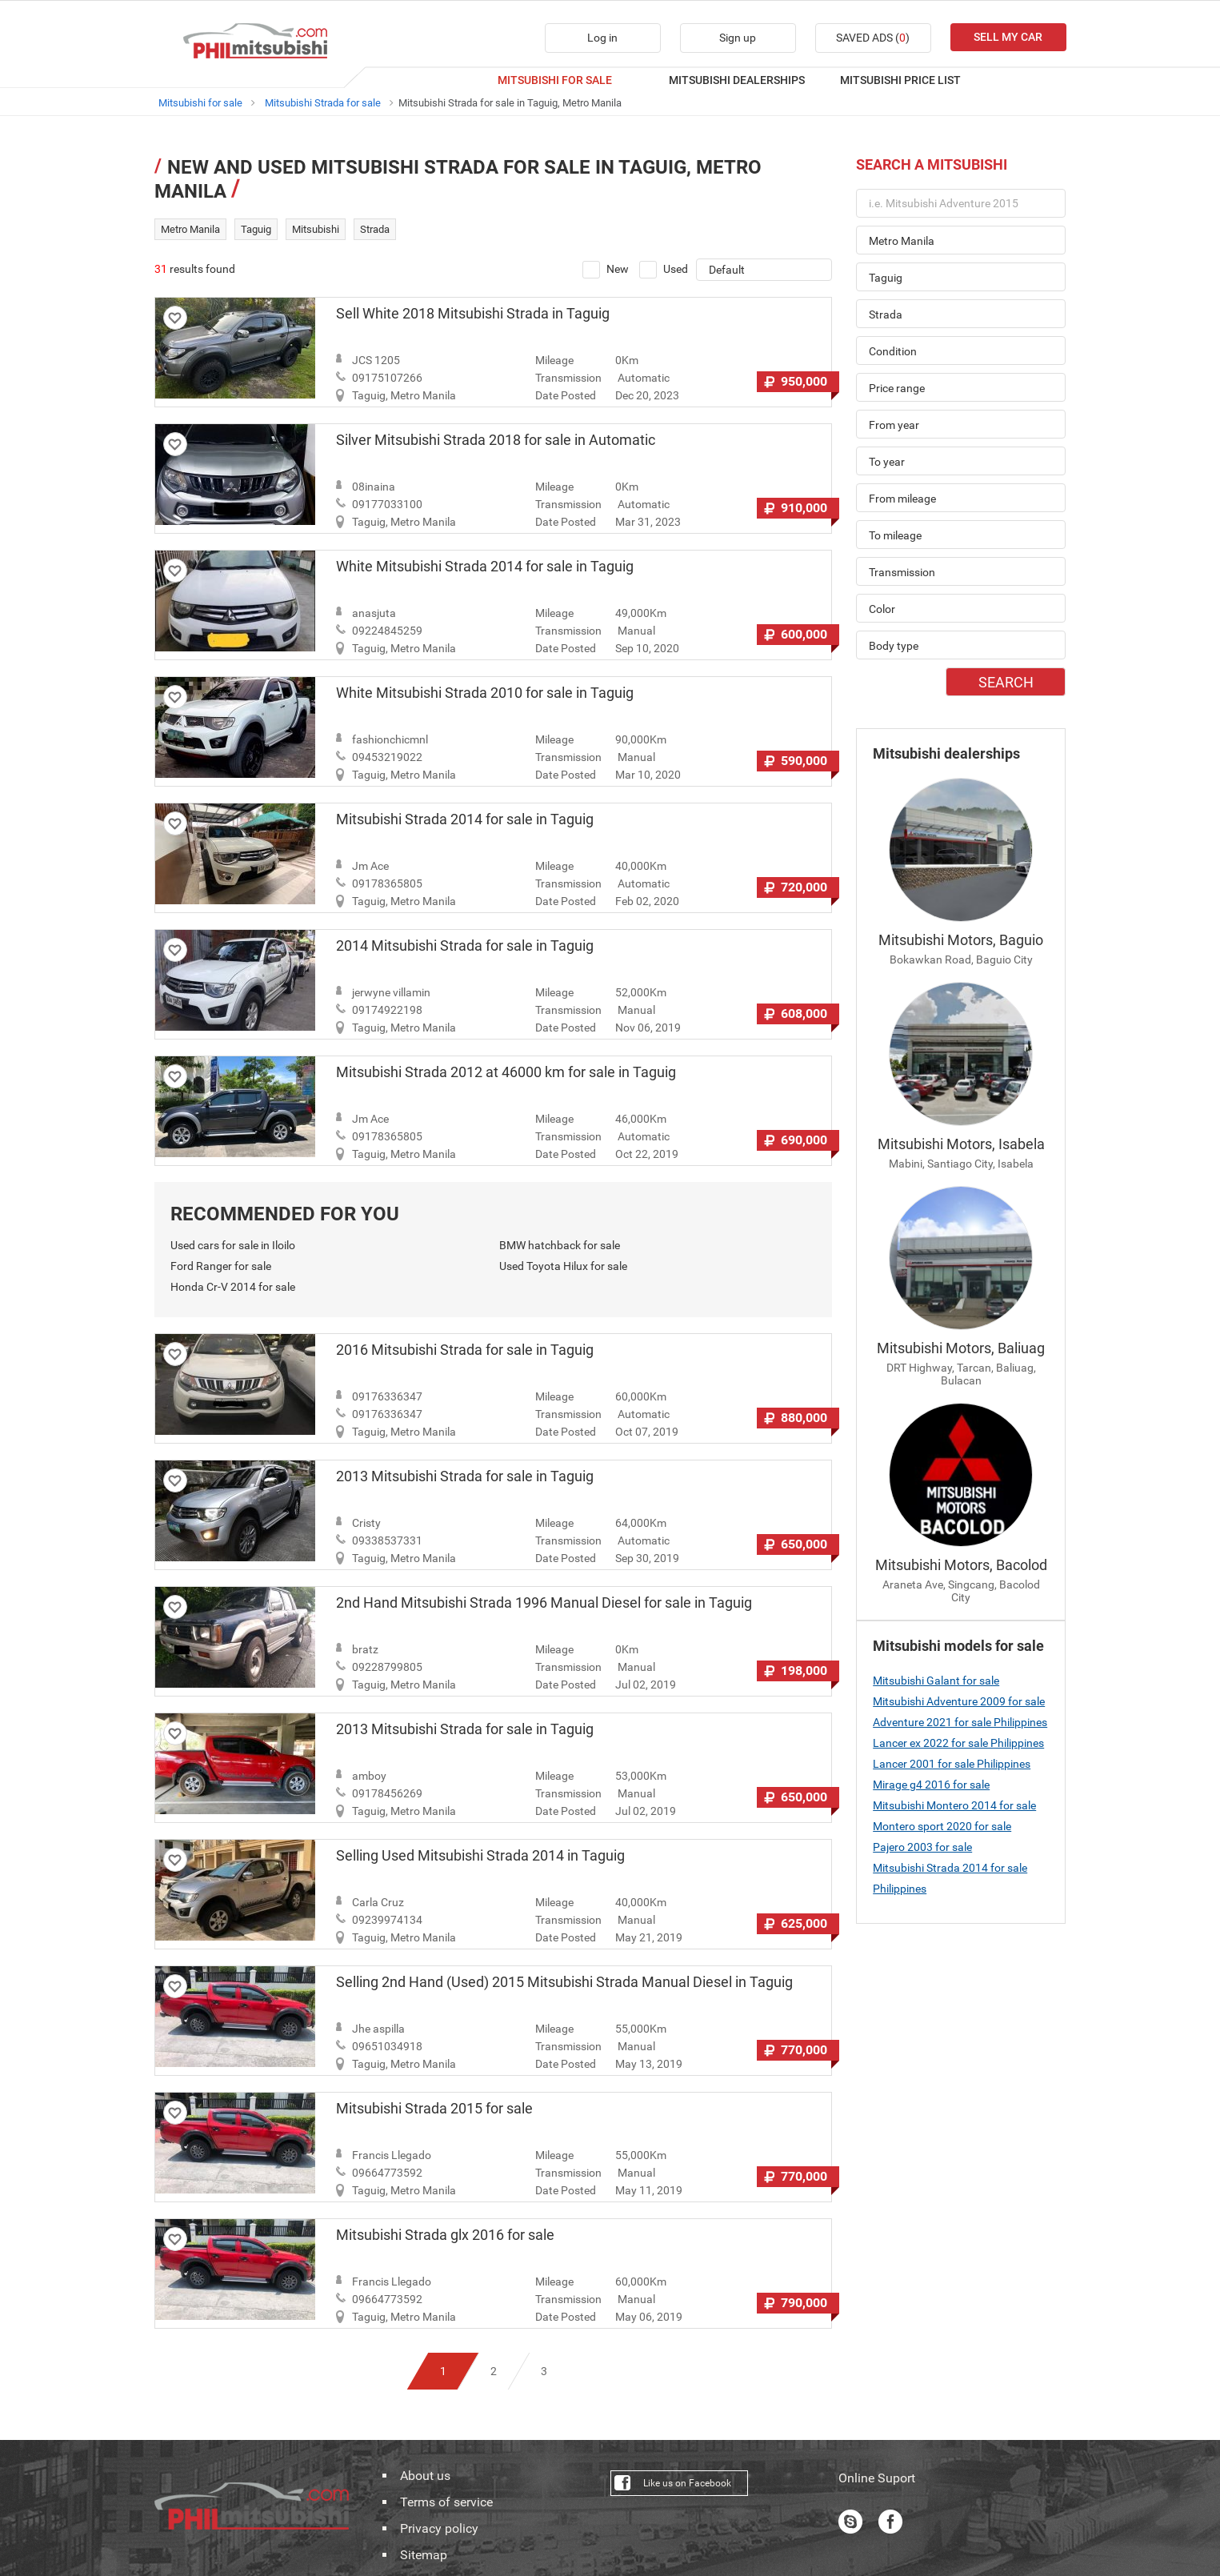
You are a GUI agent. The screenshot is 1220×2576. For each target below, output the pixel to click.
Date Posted (565, 395)
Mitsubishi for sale (200, 103)
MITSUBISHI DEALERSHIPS (737, 80)
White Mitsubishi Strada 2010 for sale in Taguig (485, 693)
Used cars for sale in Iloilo (232, 1245)
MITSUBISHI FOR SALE (555, 80)
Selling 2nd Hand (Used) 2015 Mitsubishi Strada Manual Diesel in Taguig (564, 1982)
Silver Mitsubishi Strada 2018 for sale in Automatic (495, 440)
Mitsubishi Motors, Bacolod (961, 1564)
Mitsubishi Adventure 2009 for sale (959, 1701)
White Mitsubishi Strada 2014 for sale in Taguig (485, 567)
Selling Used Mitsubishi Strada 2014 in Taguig (480, 1856)
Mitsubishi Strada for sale (323, 103)
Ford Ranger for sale (220, 1266)
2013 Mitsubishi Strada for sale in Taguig (465, 1476)
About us (425, 2476)
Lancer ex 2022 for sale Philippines (958, 1743)
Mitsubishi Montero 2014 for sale (954, 1805)
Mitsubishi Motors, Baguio (960, 939)
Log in (602, 37)
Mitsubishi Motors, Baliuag (961, 1348)
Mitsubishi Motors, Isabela (961, 1144)
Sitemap (423, 2555)
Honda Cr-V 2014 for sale (232, 1286)
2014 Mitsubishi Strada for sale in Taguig (465, 946)
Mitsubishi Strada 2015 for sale (434, 2109)
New (605, 269)
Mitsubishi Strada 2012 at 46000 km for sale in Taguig (506, 1072)
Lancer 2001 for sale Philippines (951, 1763)
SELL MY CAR (1008, 36)
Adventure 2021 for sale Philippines (960, 1722)
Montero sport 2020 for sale (942, 1826)
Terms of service (446, 2502)
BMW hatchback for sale (559, 1245)
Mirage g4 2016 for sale (931, 1784)
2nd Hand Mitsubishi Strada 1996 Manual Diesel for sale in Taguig (544, 1603)
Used (663, 269)
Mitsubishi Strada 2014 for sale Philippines (950, 1878)
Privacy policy (439, 2528)
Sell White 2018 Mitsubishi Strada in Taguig (473, 314)
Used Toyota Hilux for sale (563, 1266)
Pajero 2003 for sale (922, 1847)
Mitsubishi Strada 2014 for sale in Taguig (465, 819)
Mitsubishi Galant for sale (936, 1680)
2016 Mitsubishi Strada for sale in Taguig (465, 1350)
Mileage (554, 360)
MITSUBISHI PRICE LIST (900, 80)
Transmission (568, 377)
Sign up (737, 37)
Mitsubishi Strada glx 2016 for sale (445, 2235)
